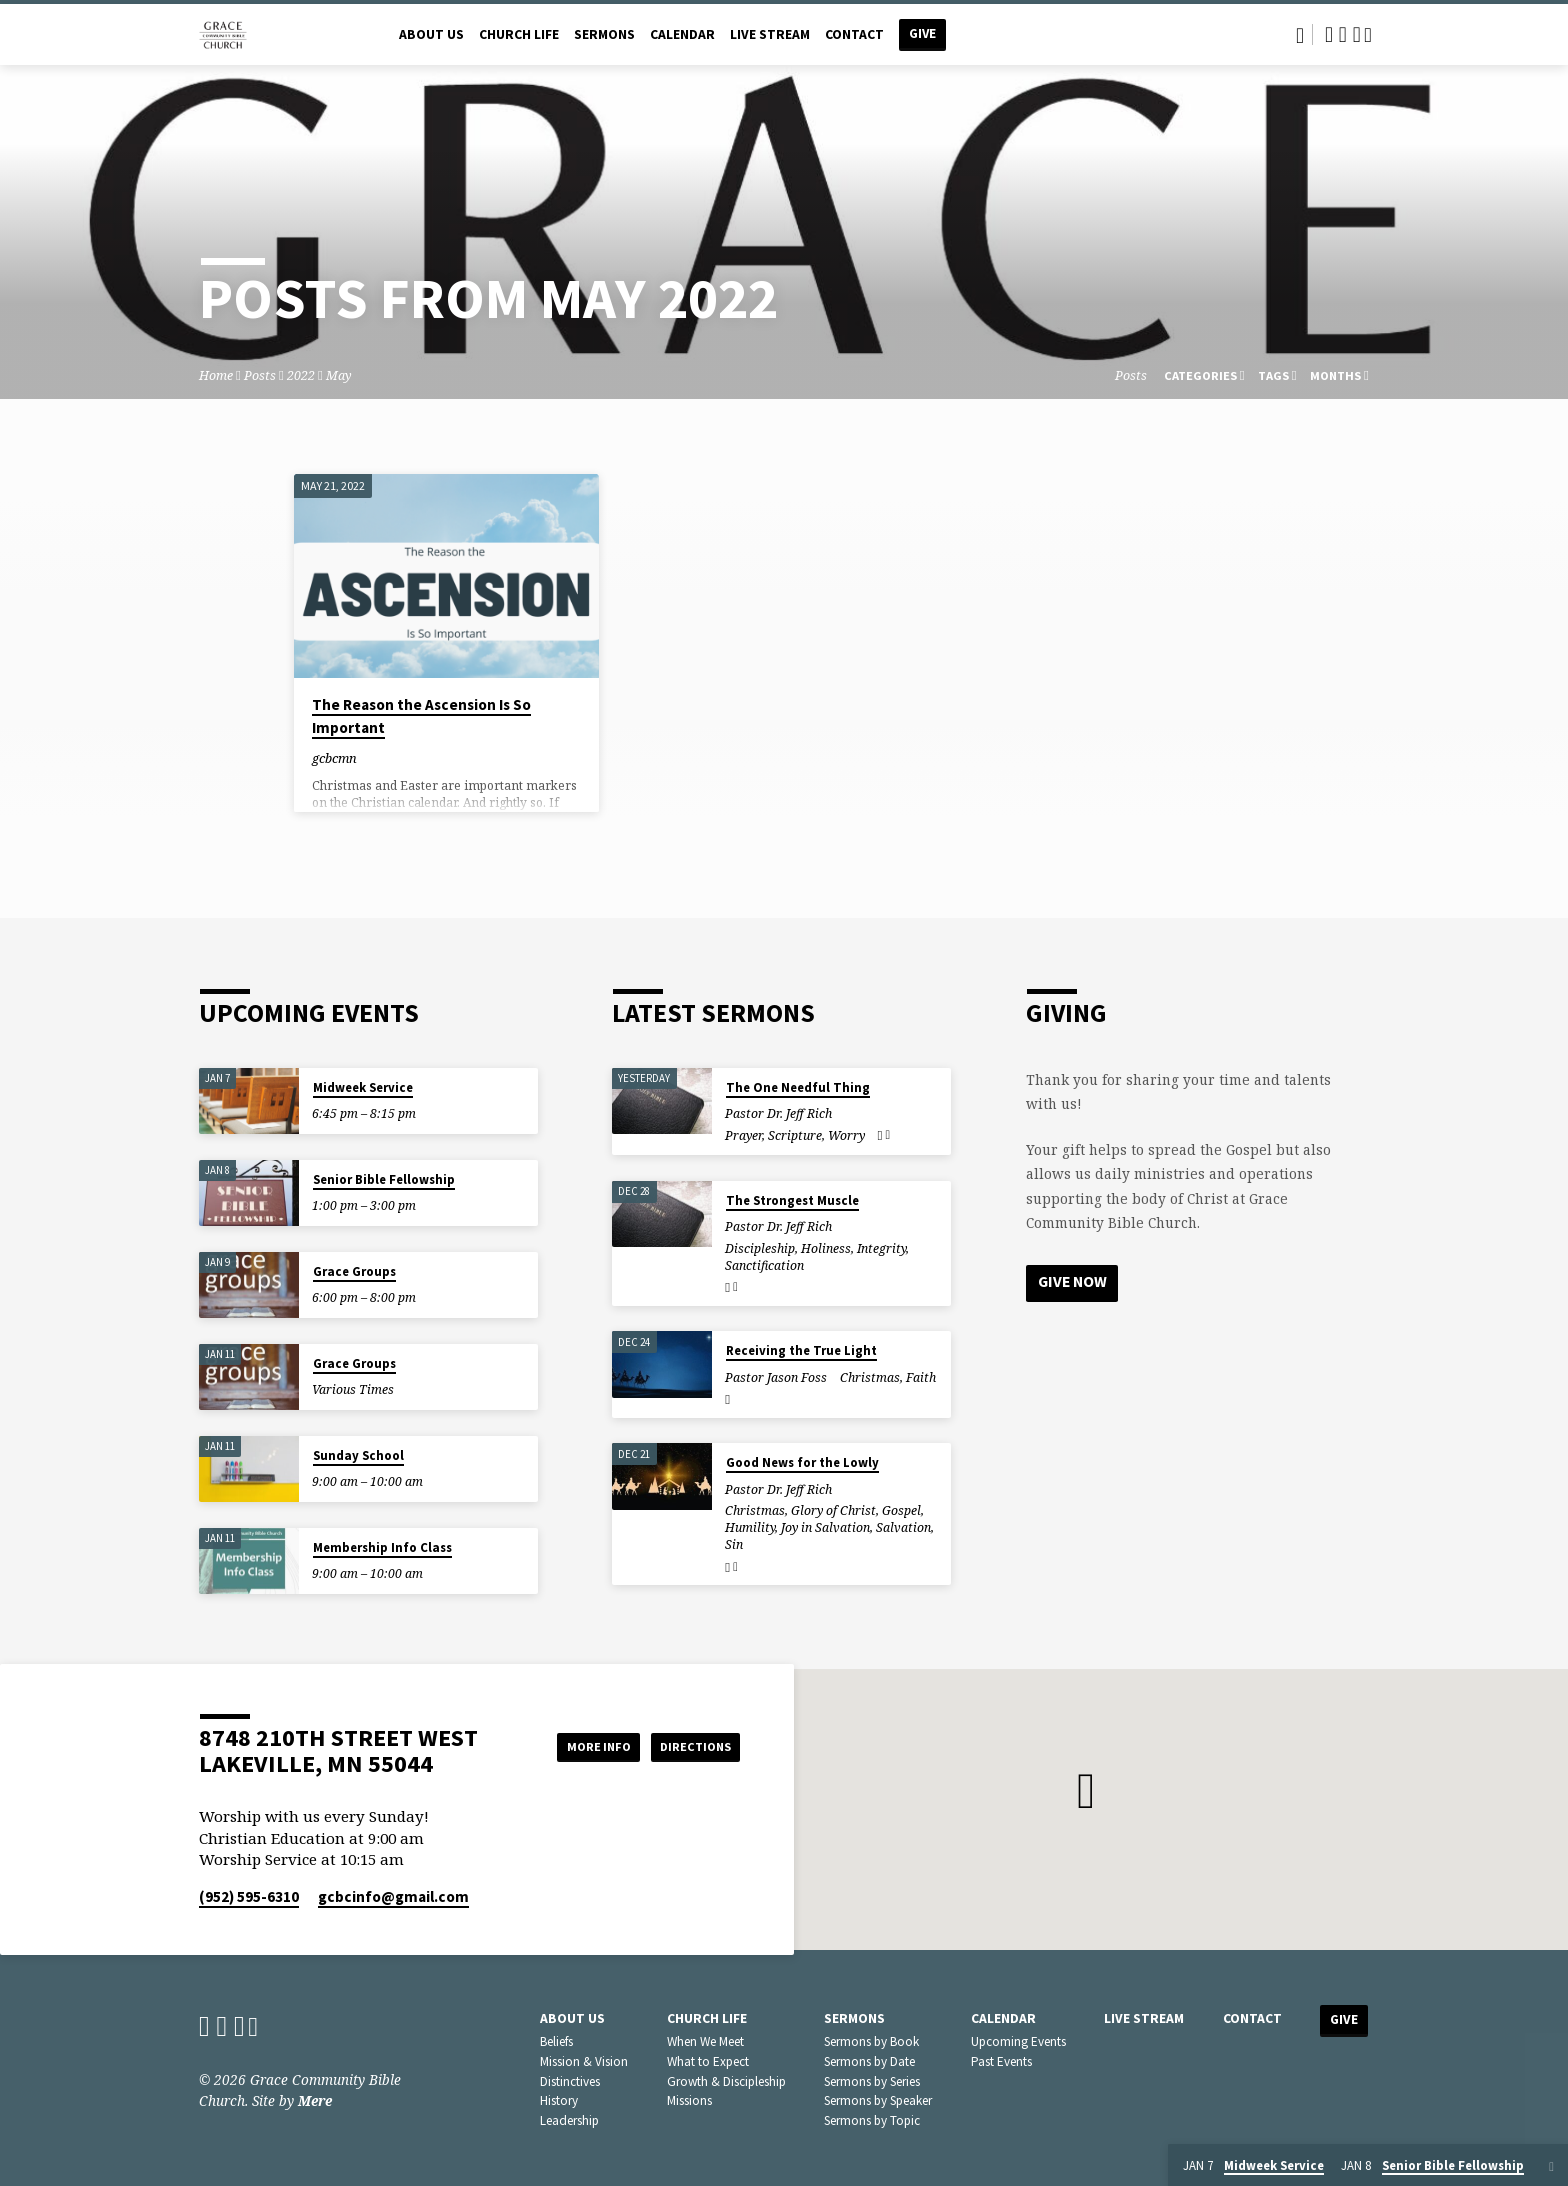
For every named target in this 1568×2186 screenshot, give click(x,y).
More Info (577, 1746)
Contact (854, 34)
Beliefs (556, 2041)
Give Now (1074, 1283)
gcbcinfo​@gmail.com (393, 1896)
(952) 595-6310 (249, 1896)
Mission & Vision (584, 2061)
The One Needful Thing (798, 1087)
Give (922, 33)
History (559, 2100)
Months (1339, 375)
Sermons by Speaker (878, 2100)
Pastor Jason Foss (776, 1377)
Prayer (743, 1135)
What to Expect (708, 2061)
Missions (689, 2100)
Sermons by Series (872, 2081)
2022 (301, 375)
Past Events (1001, 2061)
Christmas (870, 1377)
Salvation (903, 1527)
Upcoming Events (1018, 2041)
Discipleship (760, 1248)
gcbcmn (334, 758)
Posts (260, 375)
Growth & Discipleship (726, 2081)
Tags (1277, 375)
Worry (846, 1135)
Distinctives (570, 2081)
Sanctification (764, 1265)
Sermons (604, 34)
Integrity (881, 1248)
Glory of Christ (833, 1510)
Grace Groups (354, 1271)
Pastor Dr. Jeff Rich (778, 1113)
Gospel (901, 1510)
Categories (1204, 375)
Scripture (795, 1135)
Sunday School (358, 1455)
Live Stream (770, 34)
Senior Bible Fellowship (384, 1179)
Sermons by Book (871, 2041)
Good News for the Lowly (802, 1462)
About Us (431, 34)
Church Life (519, 34)
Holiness (826, 1248)
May (339, 375)
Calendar (682, 34)
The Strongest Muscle (792, 1200)
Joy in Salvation (825, 1527)
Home (216, 375)
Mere (315, 2100)
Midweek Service (363, 1087)
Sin (734, 1544)
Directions (690, 1746)
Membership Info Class (382, 1547)
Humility (750, 1527)
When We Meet (705, 2041)
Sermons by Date (869, 2061)
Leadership (569, 2120)
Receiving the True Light (801, 1350)
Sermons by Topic (872, 2120)
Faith (921, 1377)
